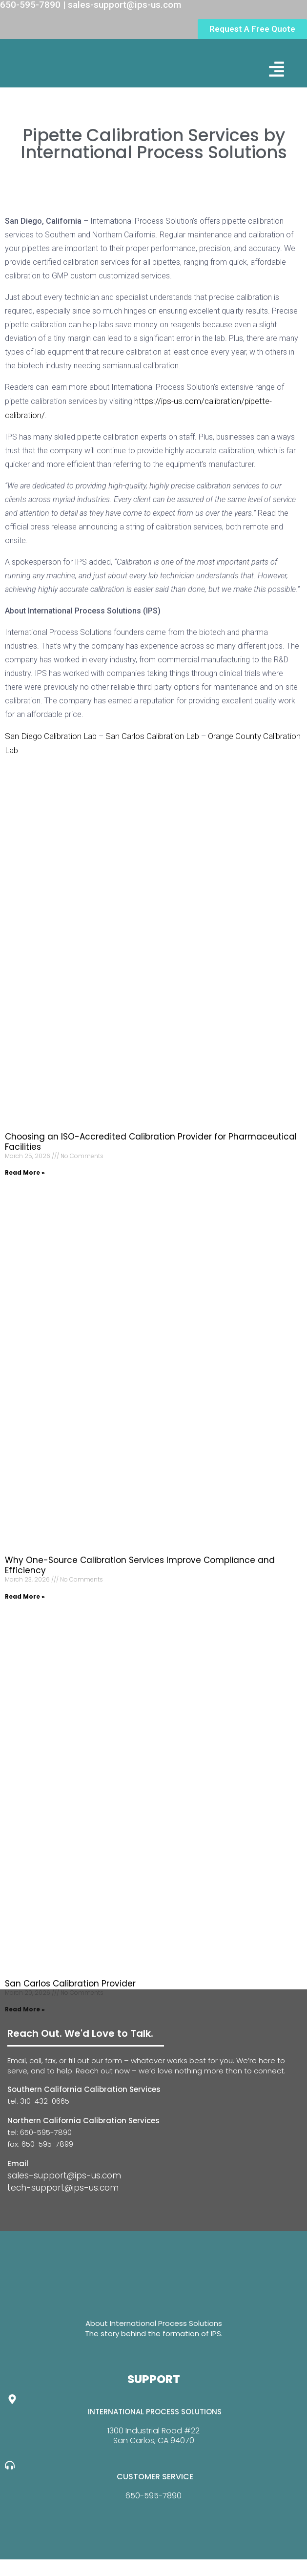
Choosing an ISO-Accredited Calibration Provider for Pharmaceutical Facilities (151, 1142)
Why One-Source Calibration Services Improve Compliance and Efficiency (140, 1565)
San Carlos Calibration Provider (70, 1983)
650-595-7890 (153, 2495)
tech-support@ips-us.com (63, 2188)
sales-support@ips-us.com (64, 2175)
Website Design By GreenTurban (67, 2566)
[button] (276, 69)
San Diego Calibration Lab (51, 736)
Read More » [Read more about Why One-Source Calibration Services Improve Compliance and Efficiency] (25, 1596)
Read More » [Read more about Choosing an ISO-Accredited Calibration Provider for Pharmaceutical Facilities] (25, 1172)
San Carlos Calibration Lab (152, 736)
